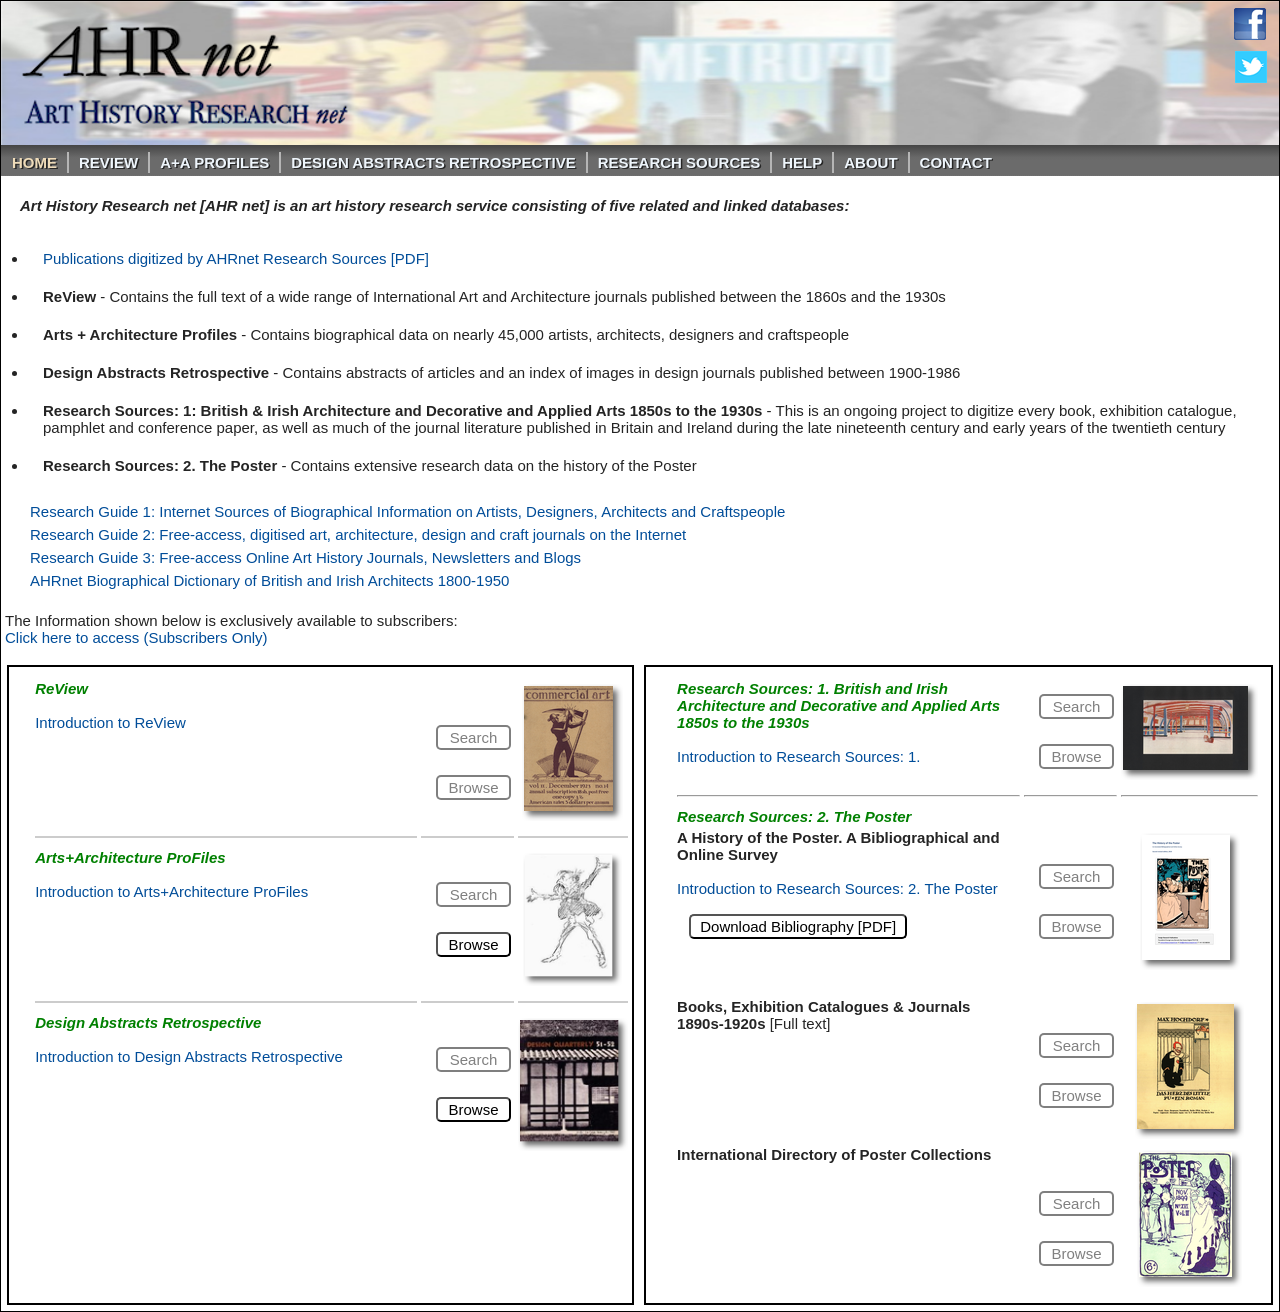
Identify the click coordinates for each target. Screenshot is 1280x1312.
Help (802, 162)
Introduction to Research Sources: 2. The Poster (837, 888)
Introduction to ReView (110, 722)
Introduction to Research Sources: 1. (798, 756)
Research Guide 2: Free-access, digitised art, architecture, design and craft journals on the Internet (358, 534)
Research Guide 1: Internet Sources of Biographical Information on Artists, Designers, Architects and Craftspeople (407, 511)
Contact (956, 162)
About (870, 162)
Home (34, 162)
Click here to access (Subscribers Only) (136, 637)
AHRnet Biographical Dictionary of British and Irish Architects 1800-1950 (269, 580)
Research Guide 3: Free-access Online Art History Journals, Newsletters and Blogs (305, 557)
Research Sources (679, 162)
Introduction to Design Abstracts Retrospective (189, 1056)
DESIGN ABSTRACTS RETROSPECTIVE (433, 162)
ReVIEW (108, 162)
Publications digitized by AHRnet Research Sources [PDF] (236, 258)
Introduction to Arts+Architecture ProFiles (171, 891)
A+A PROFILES (214, 162)
